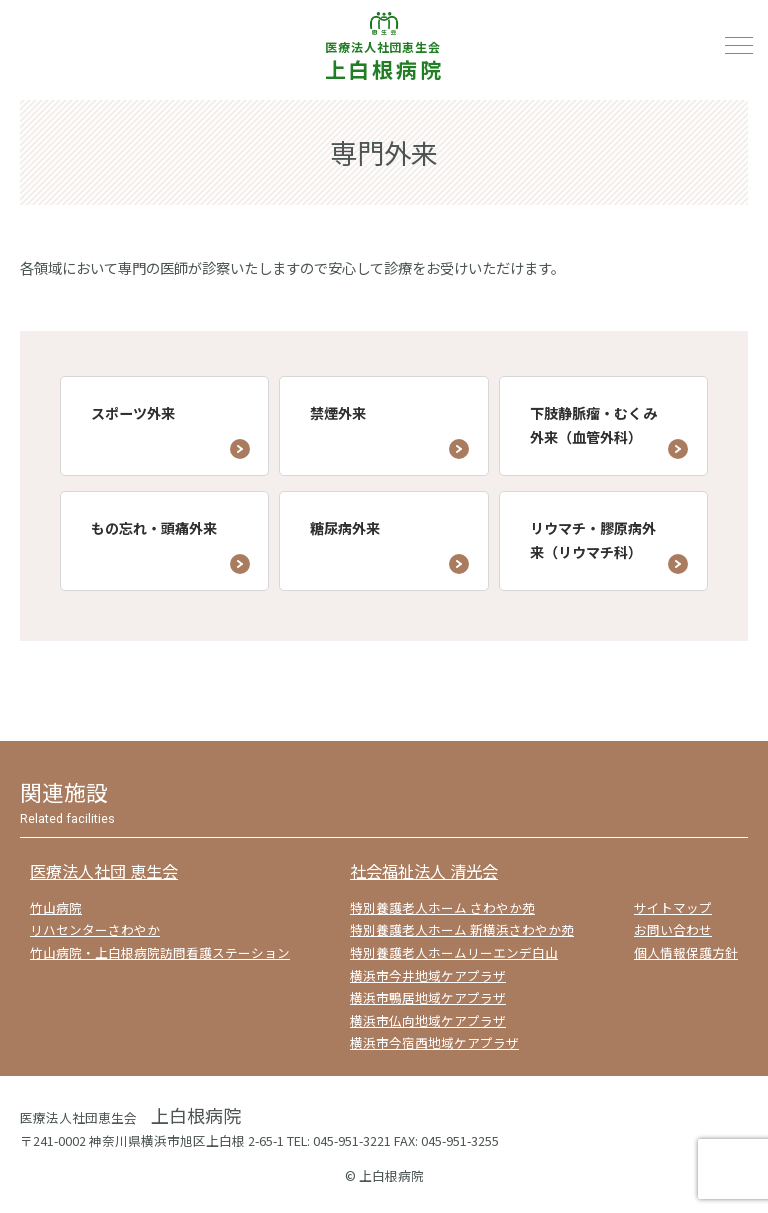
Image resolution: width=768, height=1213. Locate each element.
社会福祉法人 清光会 (424, 871)
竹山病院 (56, 907)
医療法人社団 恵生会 (104, 871)
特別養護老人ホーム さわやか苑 (442, 907)
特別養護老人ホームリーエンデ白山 (454, 952)
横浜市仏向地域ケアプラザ (428, 1020)
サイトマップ (673, 907)
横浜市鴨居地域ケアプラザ (428, 997)
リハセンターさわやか (95, 929)
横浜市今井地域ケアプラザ (428, 975)
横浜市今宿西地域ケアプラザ (434, 1042)
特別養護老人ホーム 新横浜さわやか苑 (462, 929)
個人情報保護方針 (686, 952)
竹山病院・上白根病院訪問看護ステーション (160, 952)
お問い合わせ (673, 929)
